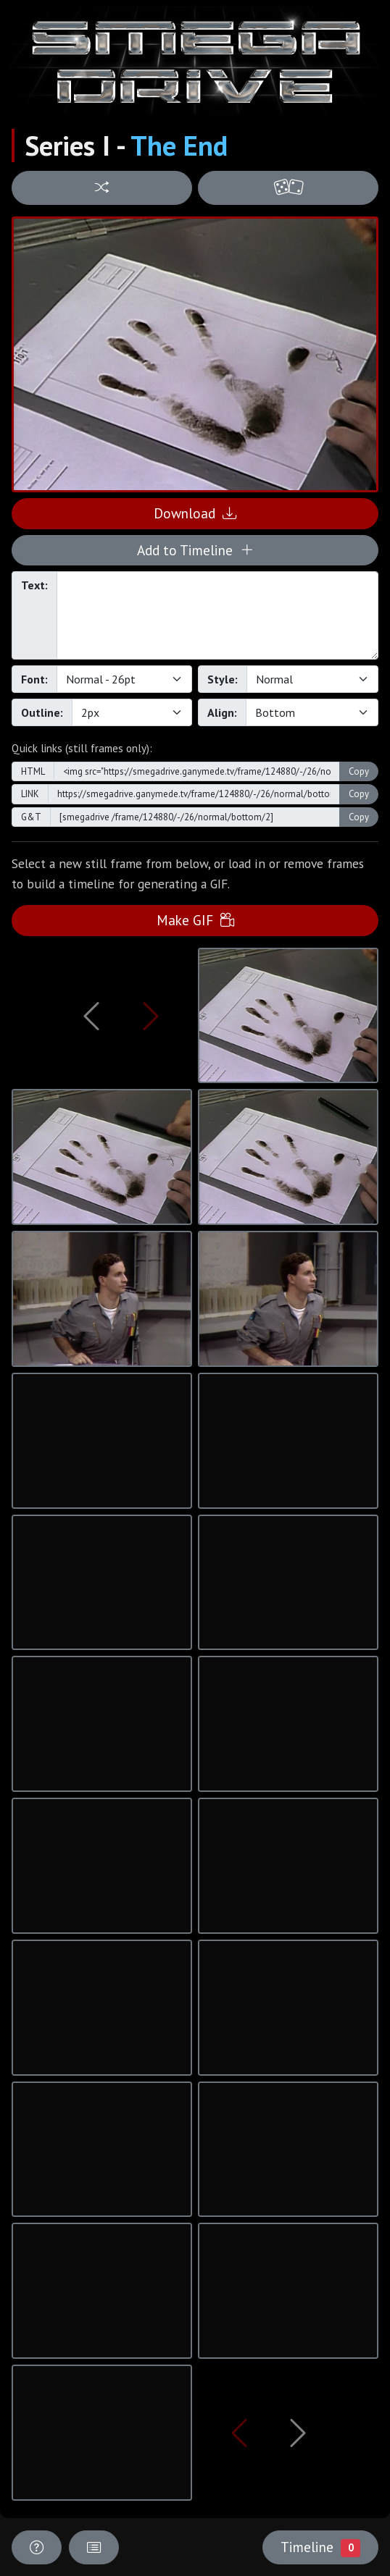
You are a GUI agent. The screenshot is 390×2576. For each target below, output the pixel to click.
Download (195, 513)
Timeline (320, 2547)
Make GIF (195, 920)
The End (179, 145)
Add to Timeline (195, 550)
